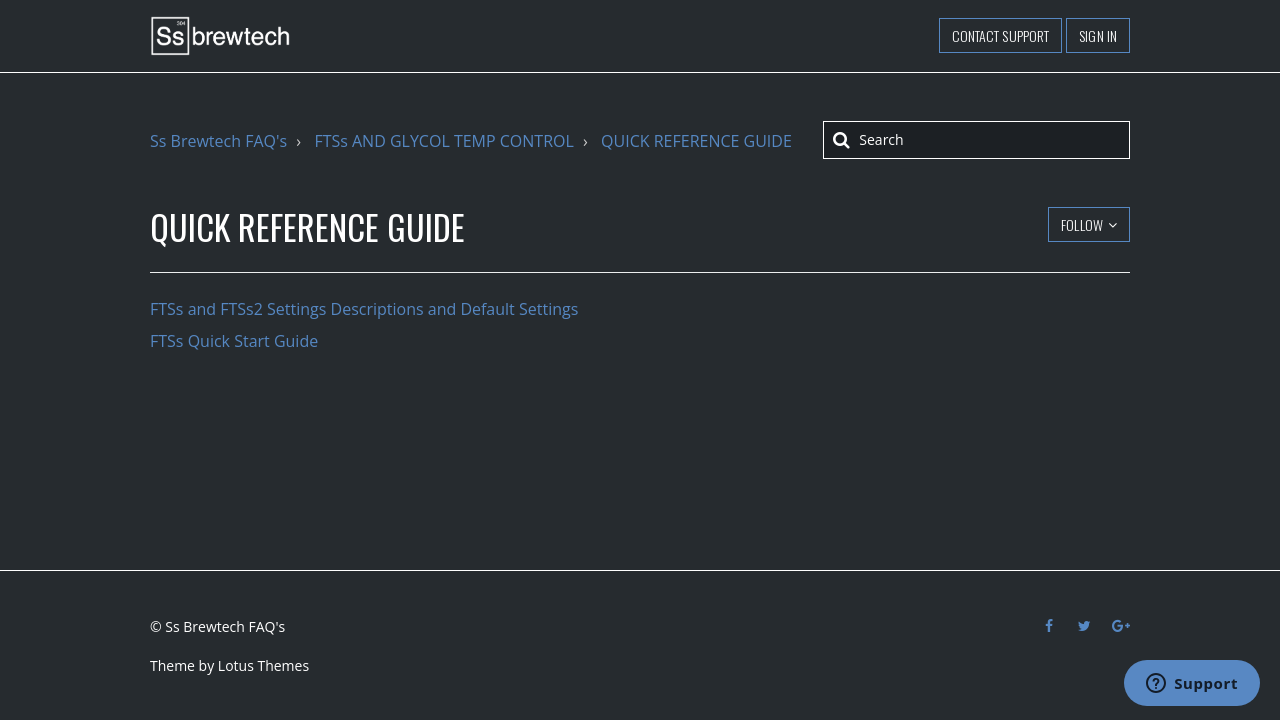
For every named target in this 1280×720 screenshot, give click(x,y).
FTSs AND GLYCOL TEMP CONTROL (443, 141)
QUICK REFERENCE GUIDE (696, 141)
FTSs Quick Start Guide (234, 341)
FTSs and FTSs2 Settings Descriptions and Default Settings (364, 309)
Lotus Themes (263, 665)
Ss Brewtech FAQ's (218, 141)
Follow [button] (1082, 224)
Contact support (1001, 35)
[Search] (976, 140)
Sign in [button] (1098, 35)
